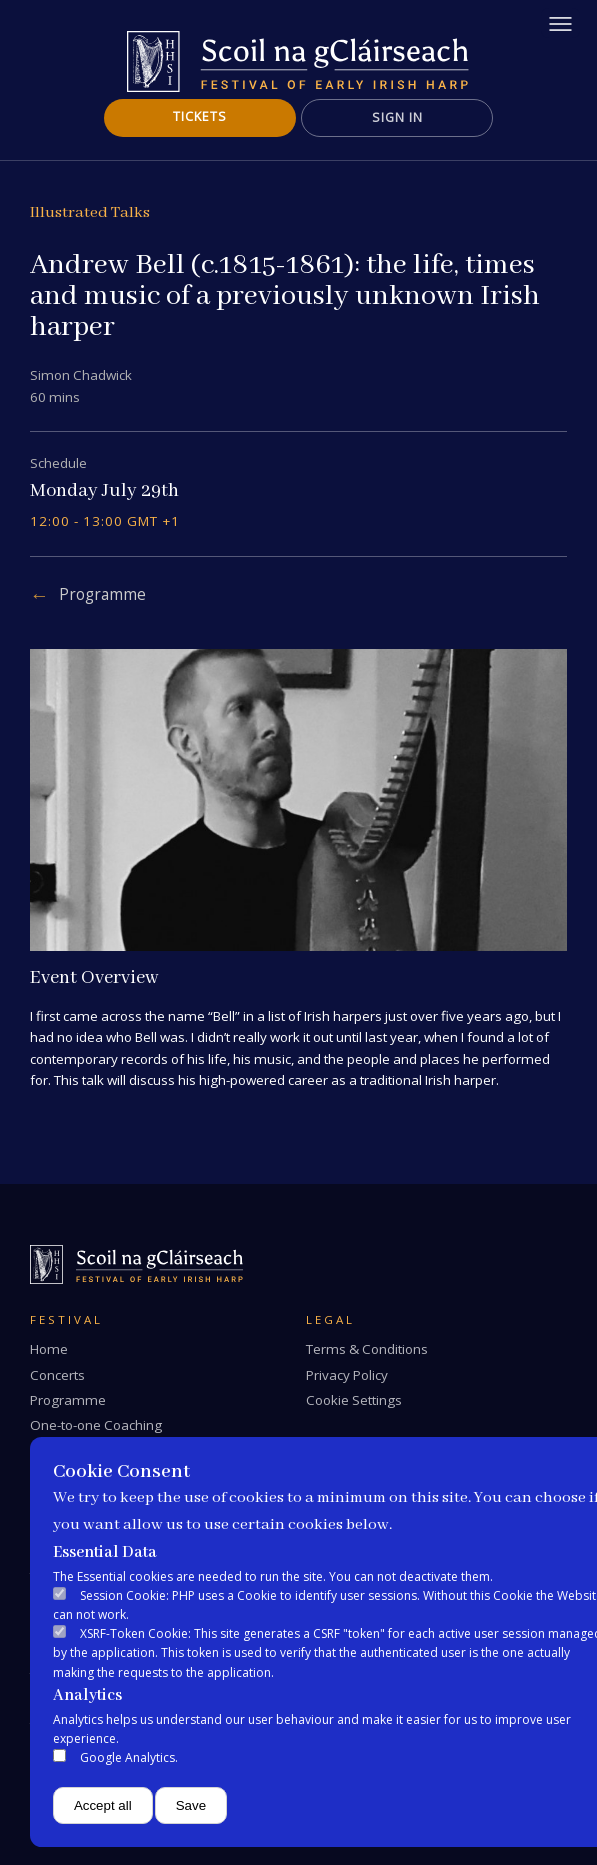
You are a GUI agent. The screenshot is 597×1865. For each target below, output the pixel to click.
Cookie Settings (354, 1400)
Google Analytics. (129, 1757)
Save (191, 1805)
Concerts (57, 1375)
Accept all (103, 1805)
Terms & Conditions (367, 1349)
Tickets (200, 116)
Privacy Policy (347, 1375)
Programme (102, 594)
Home (49, 1349)
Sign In (397, 117)
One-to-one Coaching (96, 1425)
